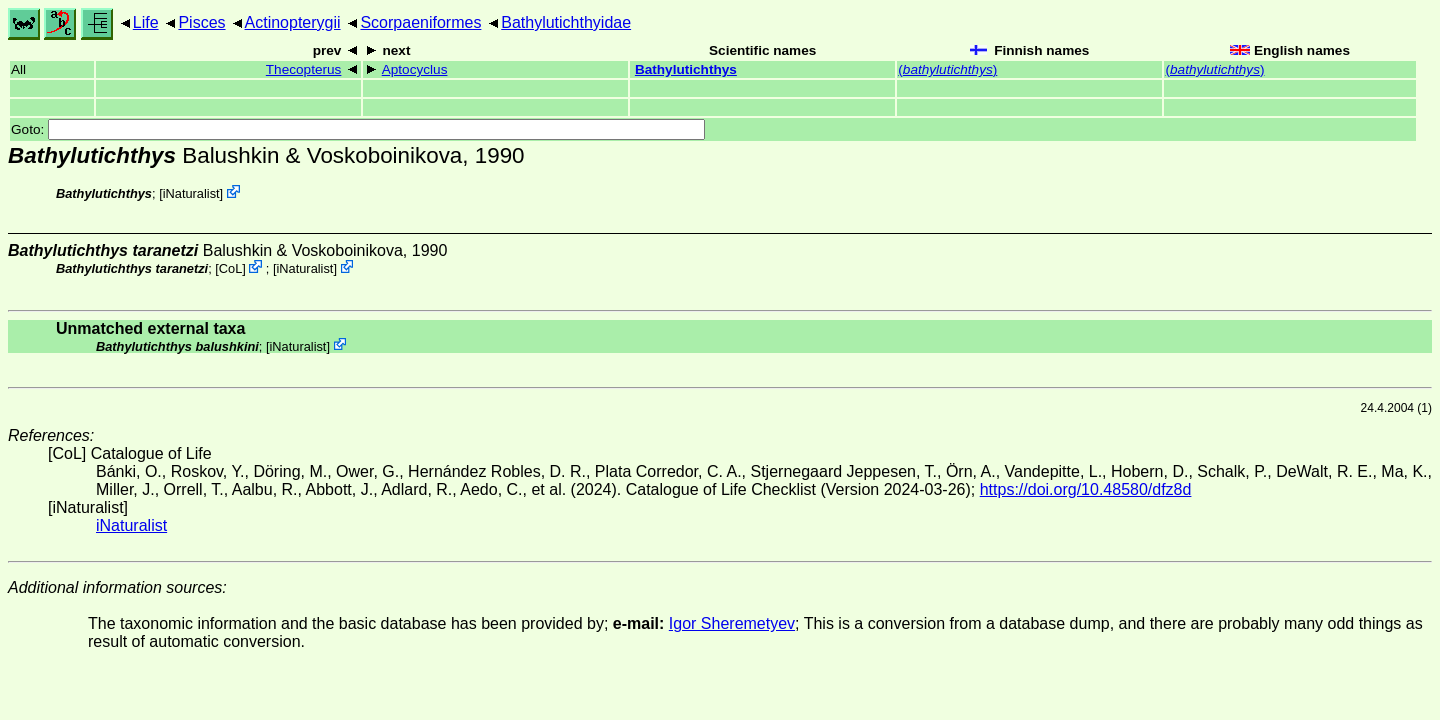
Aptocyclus (415, 69)
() (947, 69)
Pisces (201, 22)
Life (146, 22)
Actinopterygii (293, 22)
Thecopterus (304, 69)
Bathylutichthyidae (566, 22)
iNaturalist (191, 193)
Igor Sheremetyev (732, 623)
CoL (230, 268)
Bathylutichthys (686, 69)
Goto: (358, 129)
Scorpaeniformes (420, 22)
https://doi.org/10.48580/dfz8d (1086, 489)
